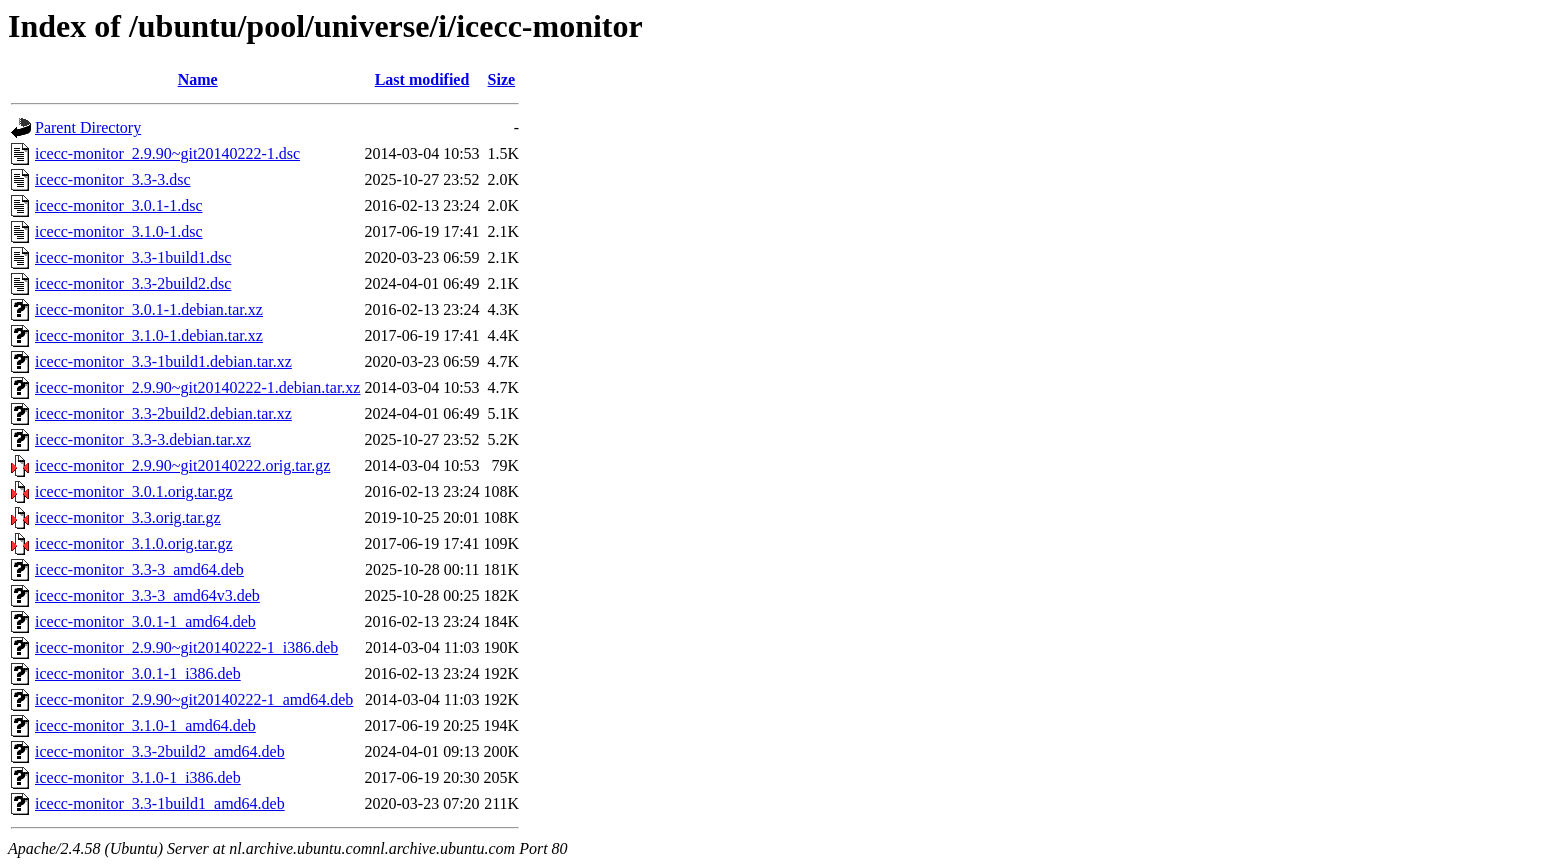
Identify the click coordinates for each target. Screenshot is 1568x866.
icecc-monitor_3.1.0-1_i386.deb (138, 777)
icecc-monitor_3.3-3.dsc (113, 179)
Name (198, 79)
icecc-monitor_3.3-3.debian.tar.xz (143, 439)
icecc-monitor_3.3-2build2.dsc (133, 283)
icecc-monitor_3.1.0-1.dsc (119, 231)
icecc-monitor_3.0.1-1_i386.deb (138, 673)
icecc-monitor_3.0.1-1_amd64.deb (145, 621)
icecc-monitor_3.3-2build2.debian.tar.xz (163, 413)
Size (502, 79)
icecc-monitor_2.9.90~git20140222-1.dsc (167, 153)
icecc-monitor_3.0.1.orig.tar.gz (134, 491)
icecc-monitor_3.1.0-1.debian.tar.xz (149, 335)
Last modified (422, 79)
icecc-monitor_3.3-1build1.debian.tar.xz (163, 361)
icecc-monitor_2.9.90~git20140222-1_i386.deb (186, 647)
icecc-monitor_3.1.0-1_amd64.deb (145, 725)
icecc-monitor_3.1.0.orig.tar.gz (134, 543)
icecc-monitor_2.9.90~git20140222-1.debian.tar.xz (197, 387)
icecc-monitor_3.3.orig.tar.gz (128, 517)
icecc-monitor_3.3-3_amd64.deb (139, 569)
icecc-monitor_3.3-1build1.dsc (133, 257)
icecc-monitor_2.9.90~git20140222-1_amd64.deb (194, 699)
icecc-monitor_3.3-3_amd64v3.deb (147, 595)
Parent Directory (88, 127)
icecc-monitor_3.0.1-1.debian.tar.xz (149, 309)
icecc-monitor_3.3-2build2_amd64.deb (160, 751)
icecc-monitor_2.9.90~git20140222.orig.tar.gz (182, 465)
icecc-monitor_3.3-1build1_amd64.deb (160, 803)
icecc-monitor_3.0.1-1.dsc (119, 205)
